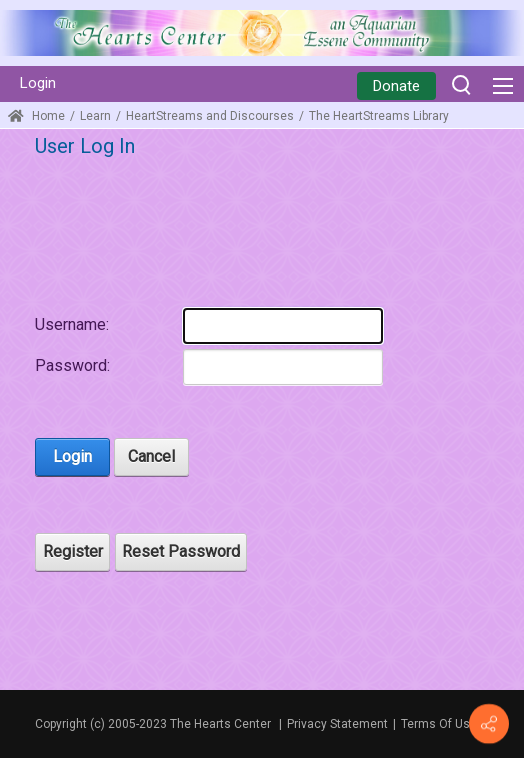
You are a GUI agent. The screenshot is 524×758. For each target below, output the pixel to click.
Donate (396, 86)
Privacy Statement (337, 724)
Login (38, 83)
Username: (72, 324)
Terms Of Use (439, 724)
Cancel (151, 456)
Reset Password (181, 551)
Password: (72, 365)
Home (36, 116)
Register (73, 551)
